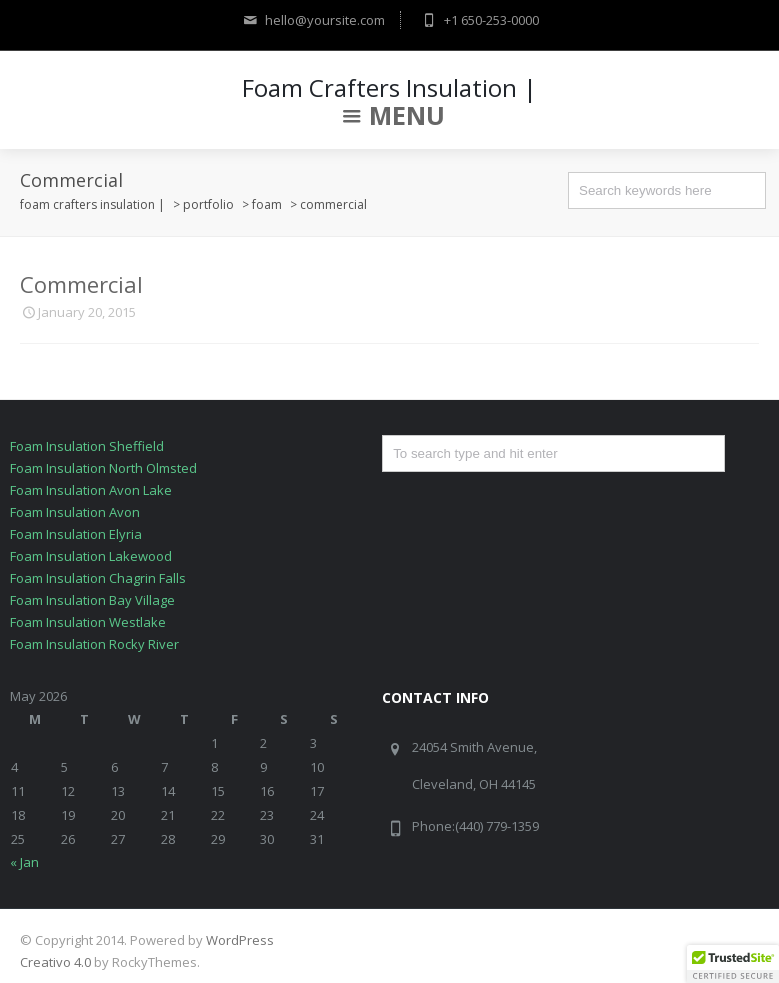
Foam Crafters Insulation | (389, 87)
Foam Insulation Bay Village (92, 600)
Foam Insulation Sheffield (87, 446)
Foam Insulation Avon (75, 512)
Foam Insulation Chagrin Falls (98, 578)
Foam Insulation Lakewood (91, 556)
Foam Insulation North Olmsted (103, 468)
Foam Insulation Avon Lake (91, 490)
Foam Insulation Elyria (76, 534)
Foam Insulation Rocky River (94, 644)
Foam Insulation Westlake (88, 622)
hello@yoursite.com (312, 20)
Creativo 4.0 (55, 962)
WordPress (240, 940)
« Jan (24, 862)
